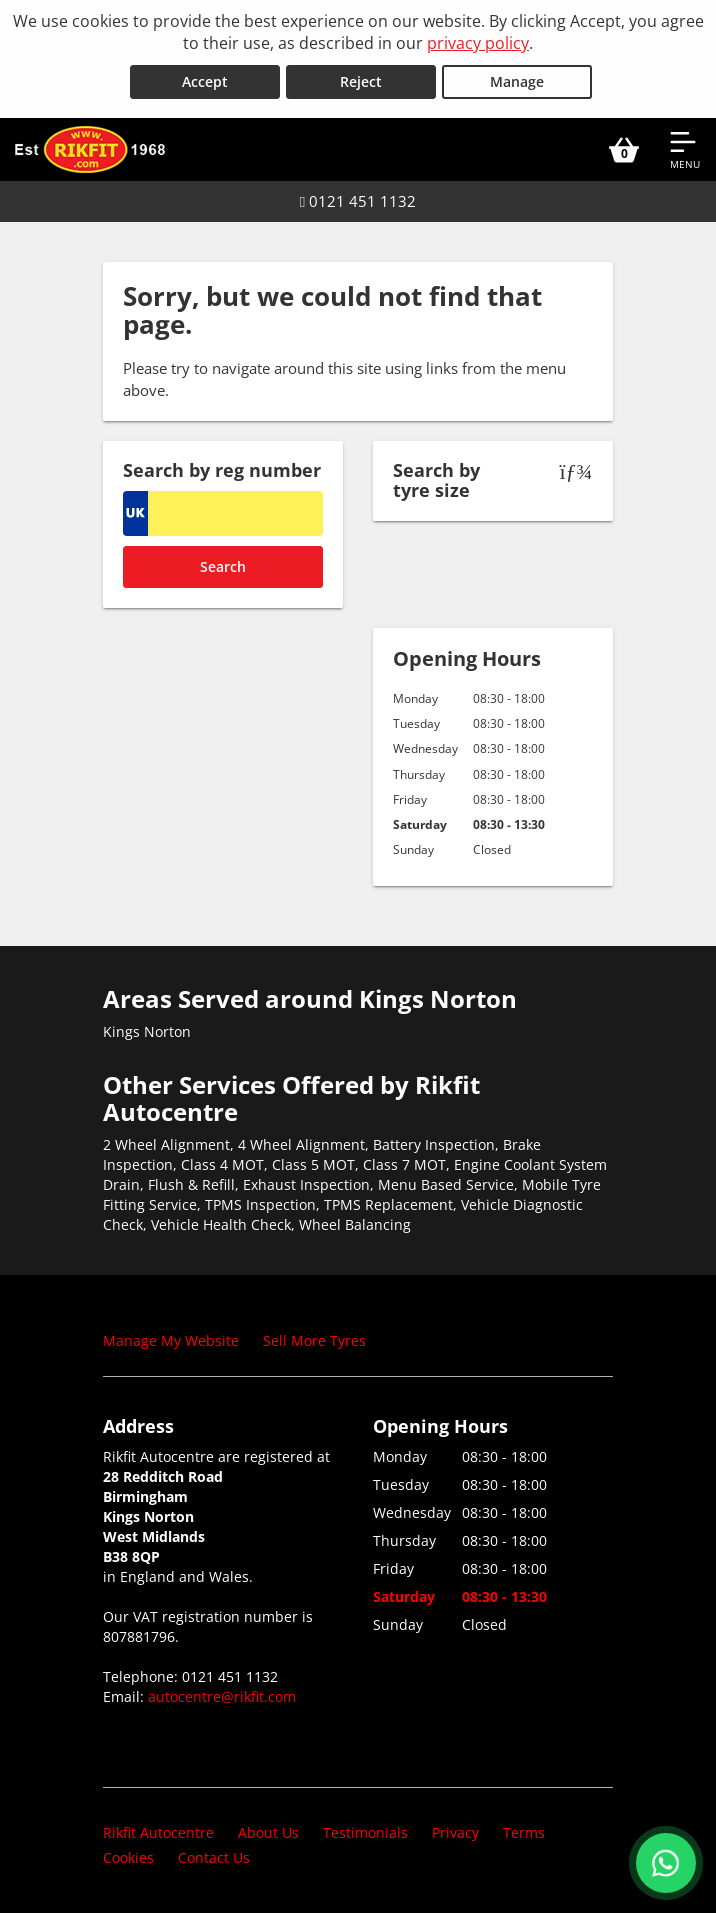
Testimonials (365, 1832)
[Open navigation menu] (685, 149)
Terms (524, 1832)
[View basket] (624, 149)
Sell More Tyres (314, 1340)
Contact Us (214, 1857)
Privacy (455, 1832)
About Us (268, 1832)
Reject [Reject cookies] (361, 81)
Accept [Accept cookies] (205, 81)
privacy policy (478, 43)
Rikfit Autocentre (158, 1832)
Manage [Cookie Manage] (517, 81)
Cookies (128, 1857)
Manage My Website (171, 1340)
